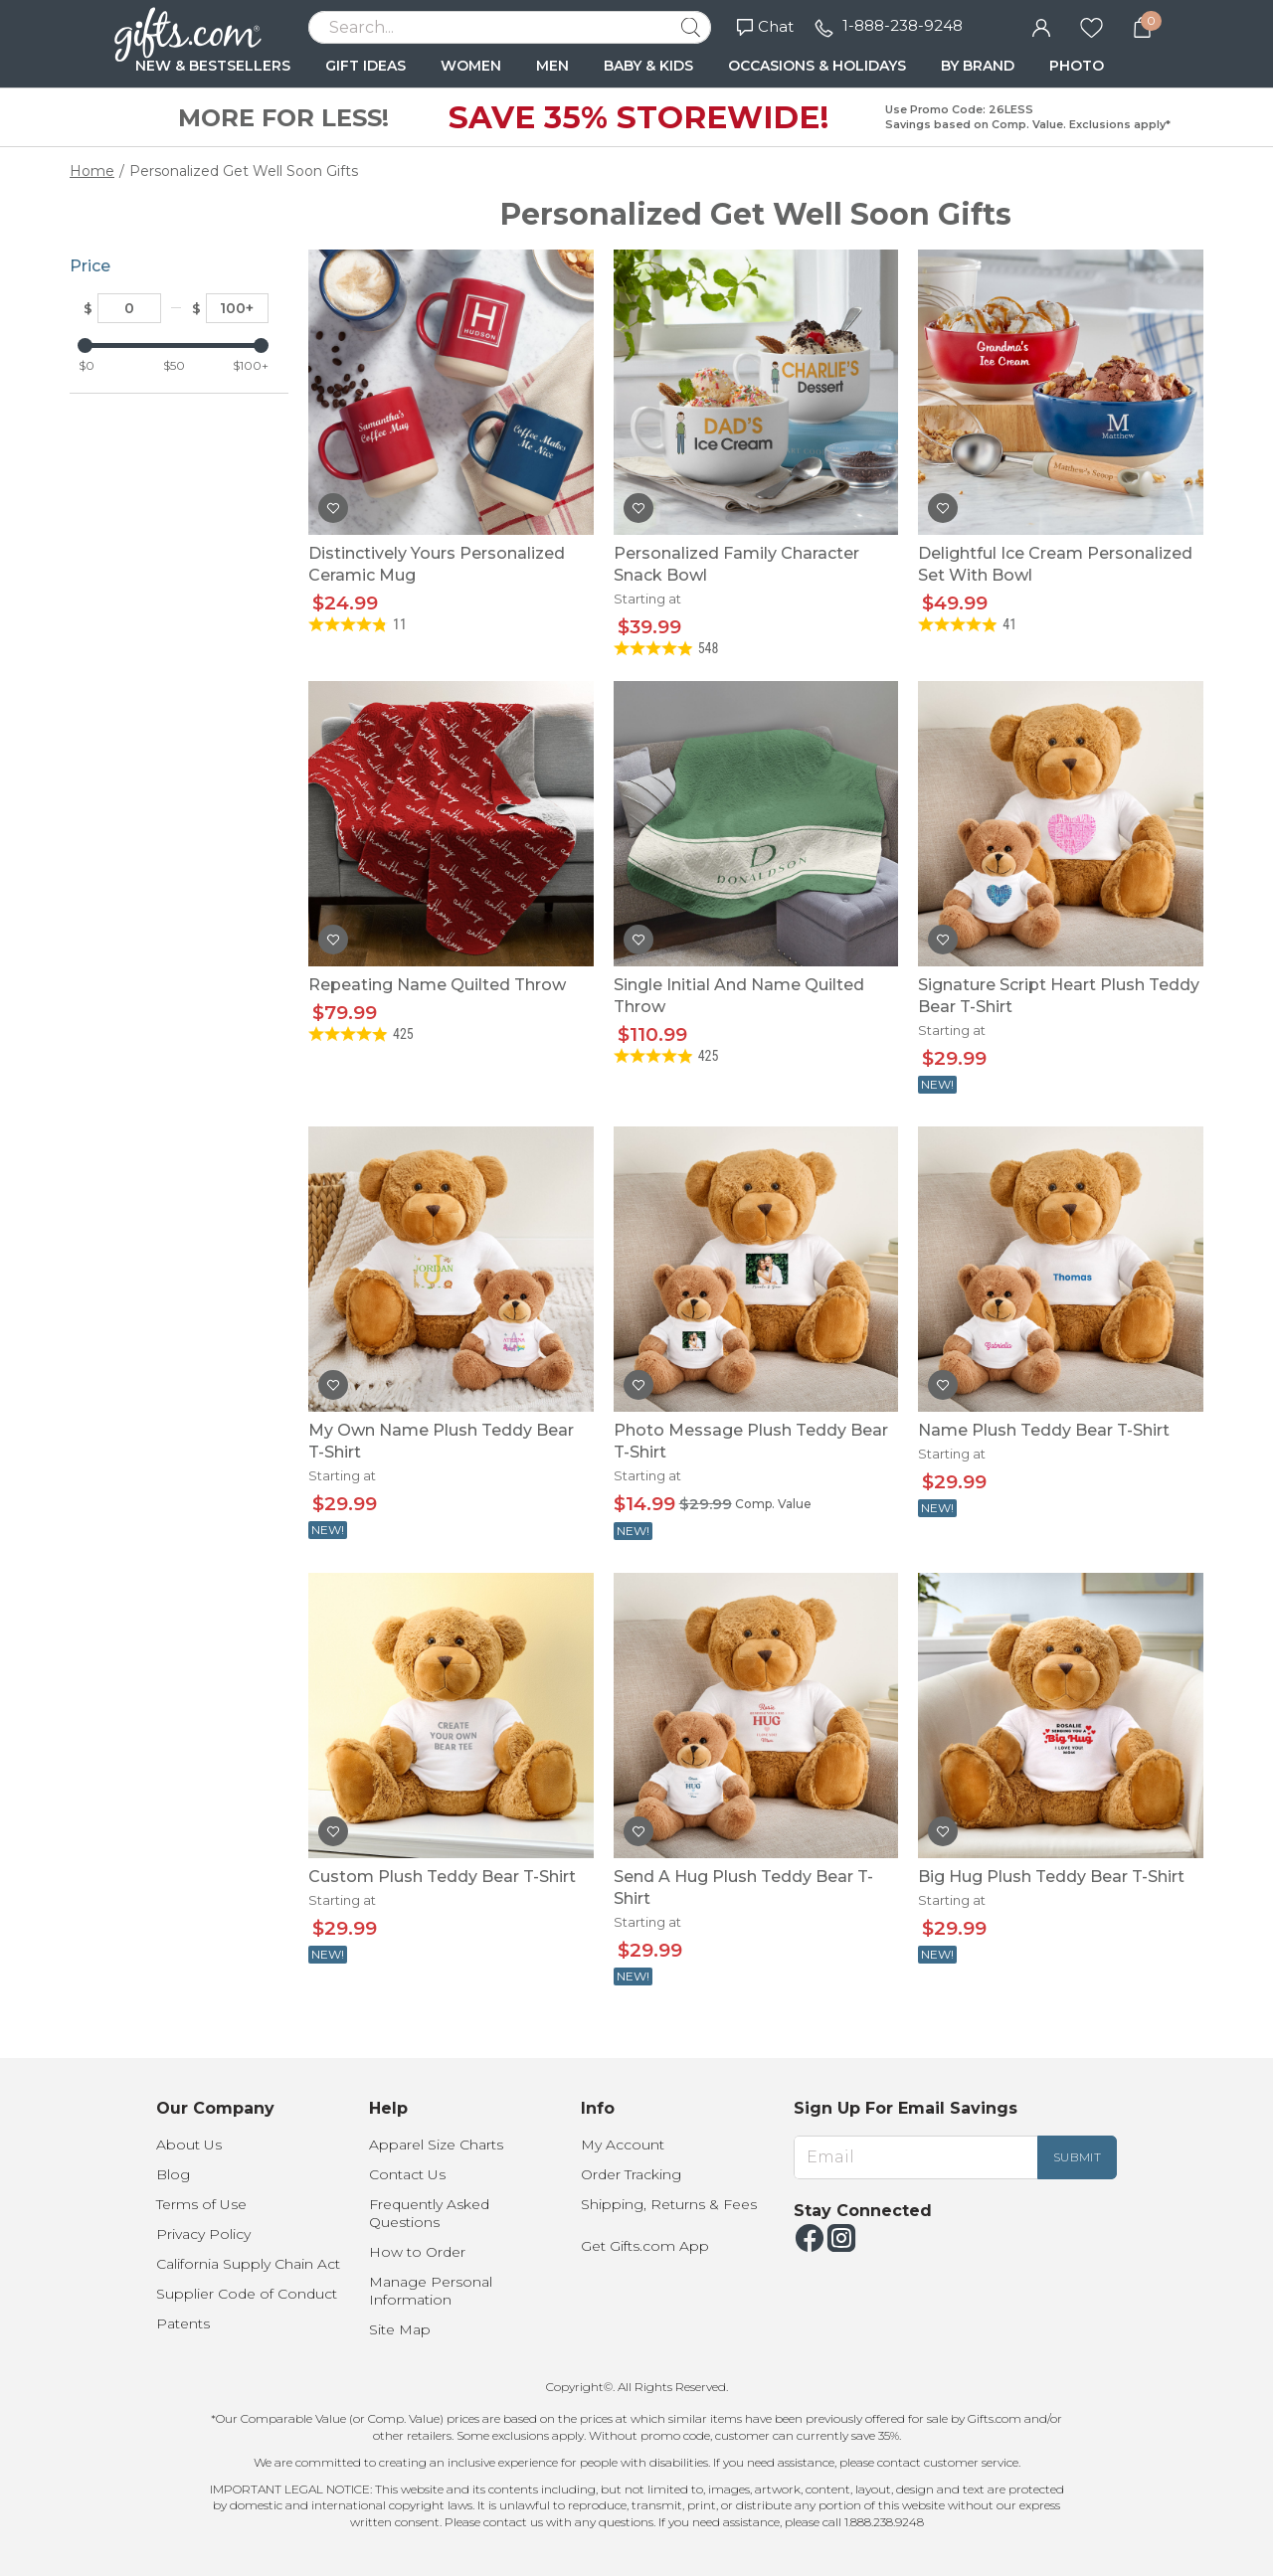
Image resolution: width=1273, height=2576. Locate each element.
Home (92, 171)
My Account (622, 2144)
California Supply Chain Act (248, 2264)
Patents (183, 2323)
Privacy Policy (203, 2234)
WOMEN (471, 66)
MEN (552, 66)
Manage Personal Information (430, 2291)
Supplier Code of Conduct (246, 2294)
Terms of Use (201, 2204)
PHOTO (1076, 66)
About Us (189, 2144)
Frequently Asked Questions (429, 2213)
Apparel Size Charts (436, 2144)
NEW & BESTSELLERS (212, 66)
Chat (765, 26)
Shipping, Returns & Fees (669, 2204)
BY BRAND (977, 66)
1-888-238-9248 (902, 25)
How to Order (417, 2252)
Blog (173, 2174)
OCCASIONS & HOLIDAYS (817, 66)
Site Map (400, 2329)
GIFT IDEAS (365, 66)
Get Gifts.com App (645, 2246)
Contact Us (407, 2174)
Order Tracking (631, 2174)
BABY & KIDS (648, 66)
